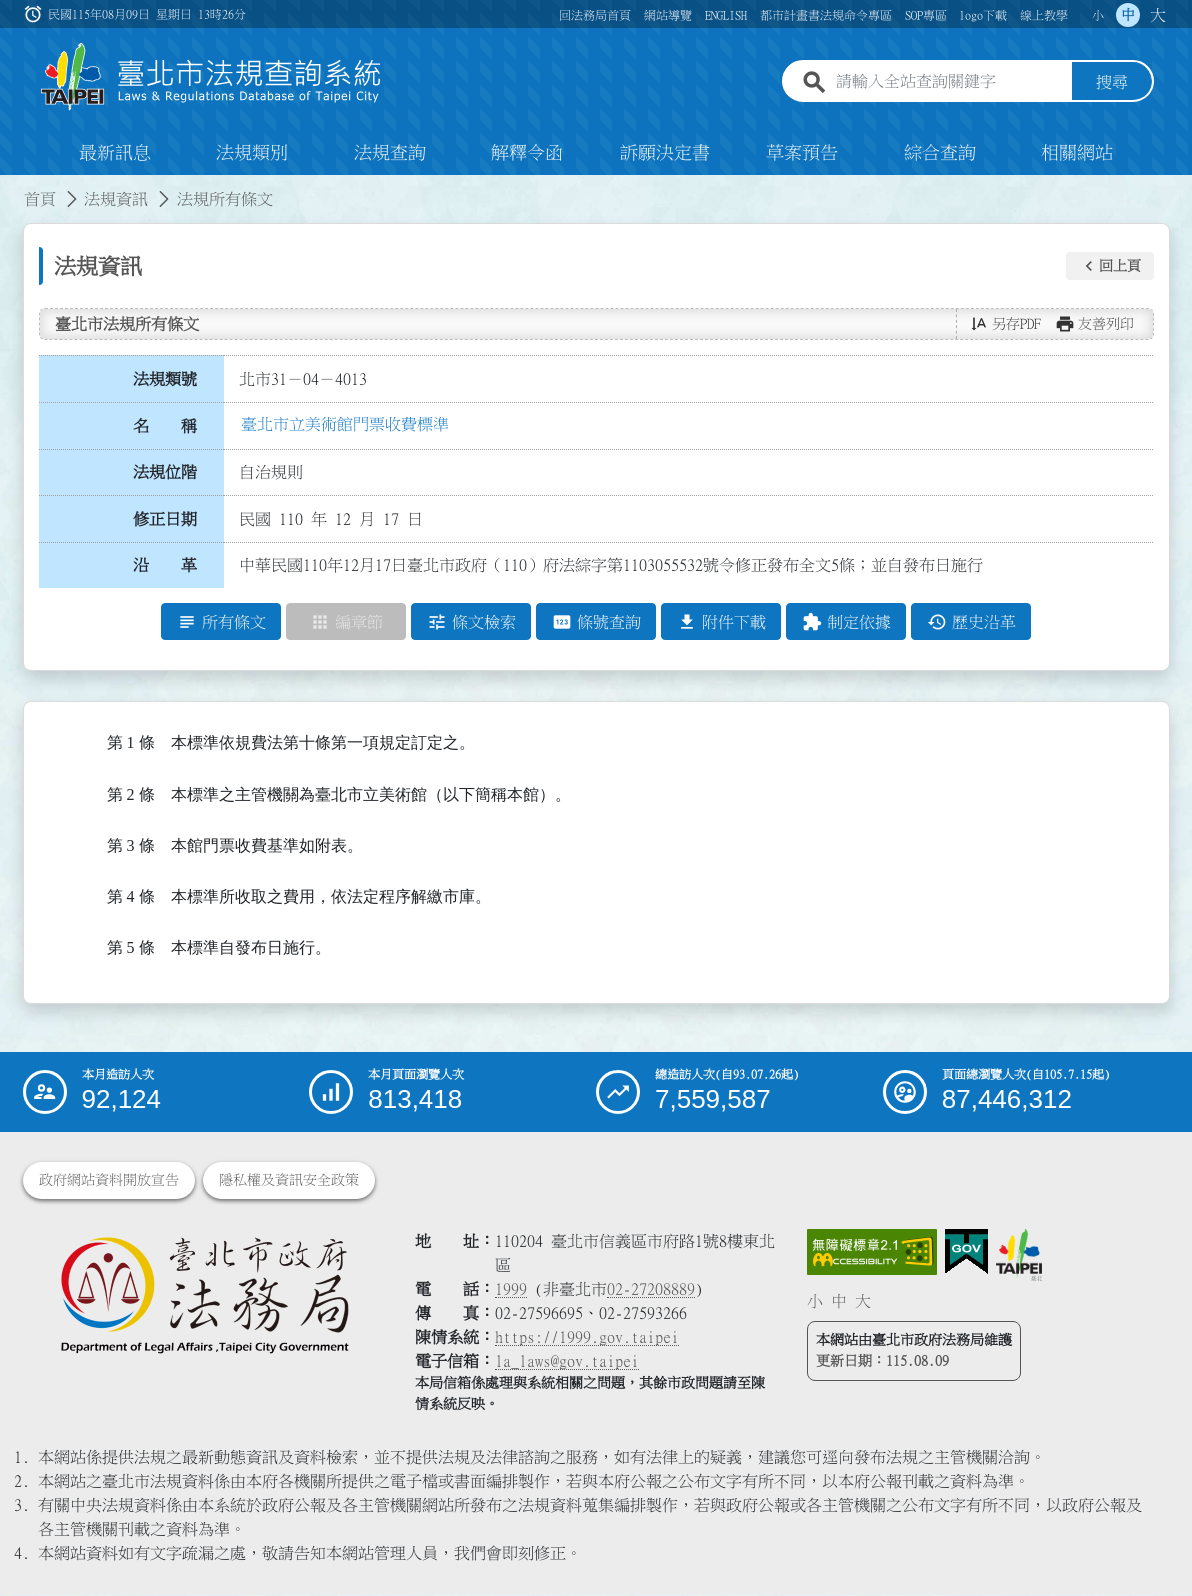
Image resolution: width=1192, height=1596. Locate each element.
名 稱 (165, 427)
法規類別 (252, 154)
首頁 (40, 200)
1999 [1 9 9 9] (511, 1290)
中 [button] (1128, 15)
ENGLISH (726, 15)
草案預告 (802, 154)
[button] (1110, 267)
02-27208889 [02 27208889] (651, 1290)
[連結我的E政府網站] (966, 1253)
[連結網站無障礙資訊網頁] (872, 1253)
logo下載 (983, 15)
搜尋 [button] (1112, 83)
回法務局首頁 (595, 15)
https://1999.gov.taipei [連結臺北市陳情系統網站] (587, 1338)
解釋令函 (527, 154)
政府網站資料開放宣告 (109, 1181)
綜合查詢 (940, 154)
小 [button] (1098, 15)
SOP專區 (926, 15)
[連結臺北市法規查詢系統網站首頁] (212, 77)
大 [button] (1158, 15)
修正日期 (165, 520)
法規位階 (165, 473)
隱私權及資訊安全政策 (289, 1181)
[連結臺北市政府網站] (1019, 1256)
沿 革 (165, 567)
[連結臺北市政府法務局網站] (204, 1295)
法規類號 (165, 380)
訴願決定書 (665, 154)
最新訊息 (115, 154)
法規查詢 (390, 154)
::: (12, 188)
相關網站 (1077, 154)
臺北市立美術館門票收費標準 (345, 425)
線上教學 (1044, 15)
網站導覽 (668, 15)
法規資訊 (116, 200)
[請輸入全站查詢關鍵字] (950, 83)
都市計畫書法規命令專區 (826, 15)
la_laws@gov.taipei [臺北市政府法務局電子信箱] (567, 1362)
